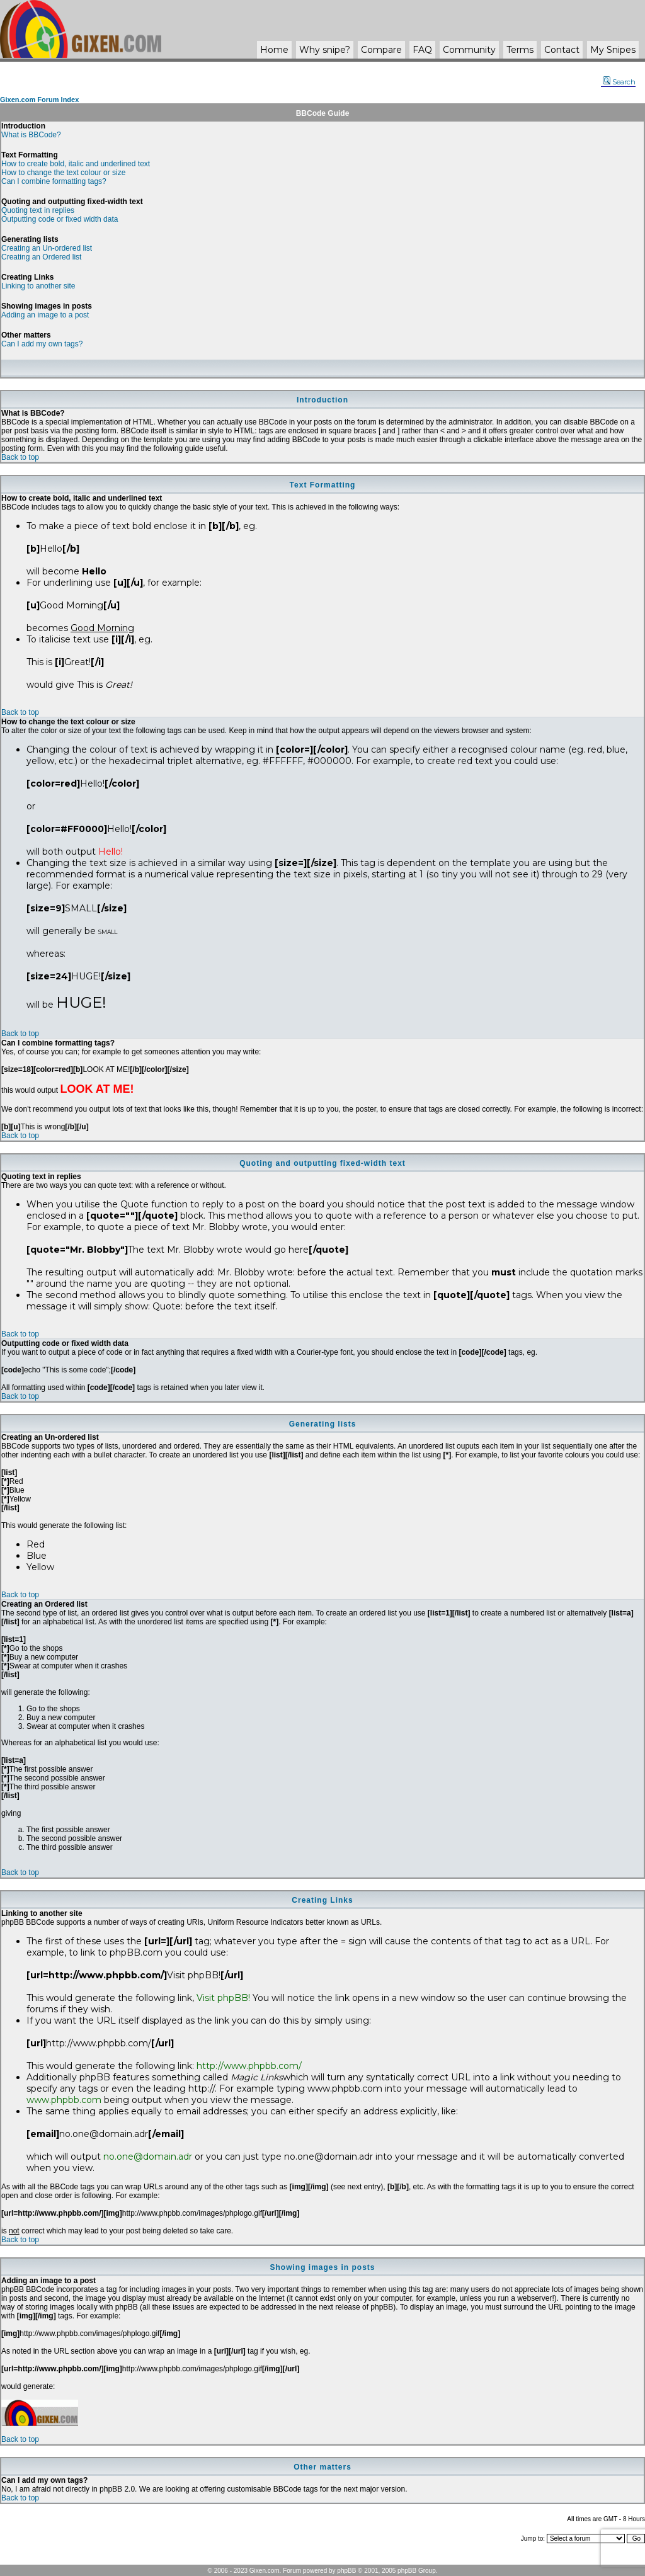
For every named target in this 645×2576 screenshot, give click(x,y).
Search (619, 81)
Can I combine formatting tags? (53, 181)
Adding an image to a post (45, 315)
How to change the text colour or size (63, 172)
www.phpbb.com (63, 2100)
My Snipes (613, 49)
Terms (520, 49)
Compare (381, 49)
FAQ (422, 49)
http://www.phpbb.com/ (249, 2066)
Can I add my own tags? (42, 343)
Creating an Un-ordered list (46, 248)
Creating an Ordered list (41, 257)
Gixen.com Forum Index (39, 99)
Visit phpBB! (223, 1997)
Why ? (324, 49)
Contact (561, 49)
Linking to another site (38, 286)
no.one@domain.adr (147, 2156)
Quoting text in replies (37, 210)
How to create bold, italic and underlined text (75, 163)
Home (274, 49)
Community (469, 49)
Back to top (20, 457)
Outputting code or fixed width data (59, 219)
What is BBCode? (31, 134)
